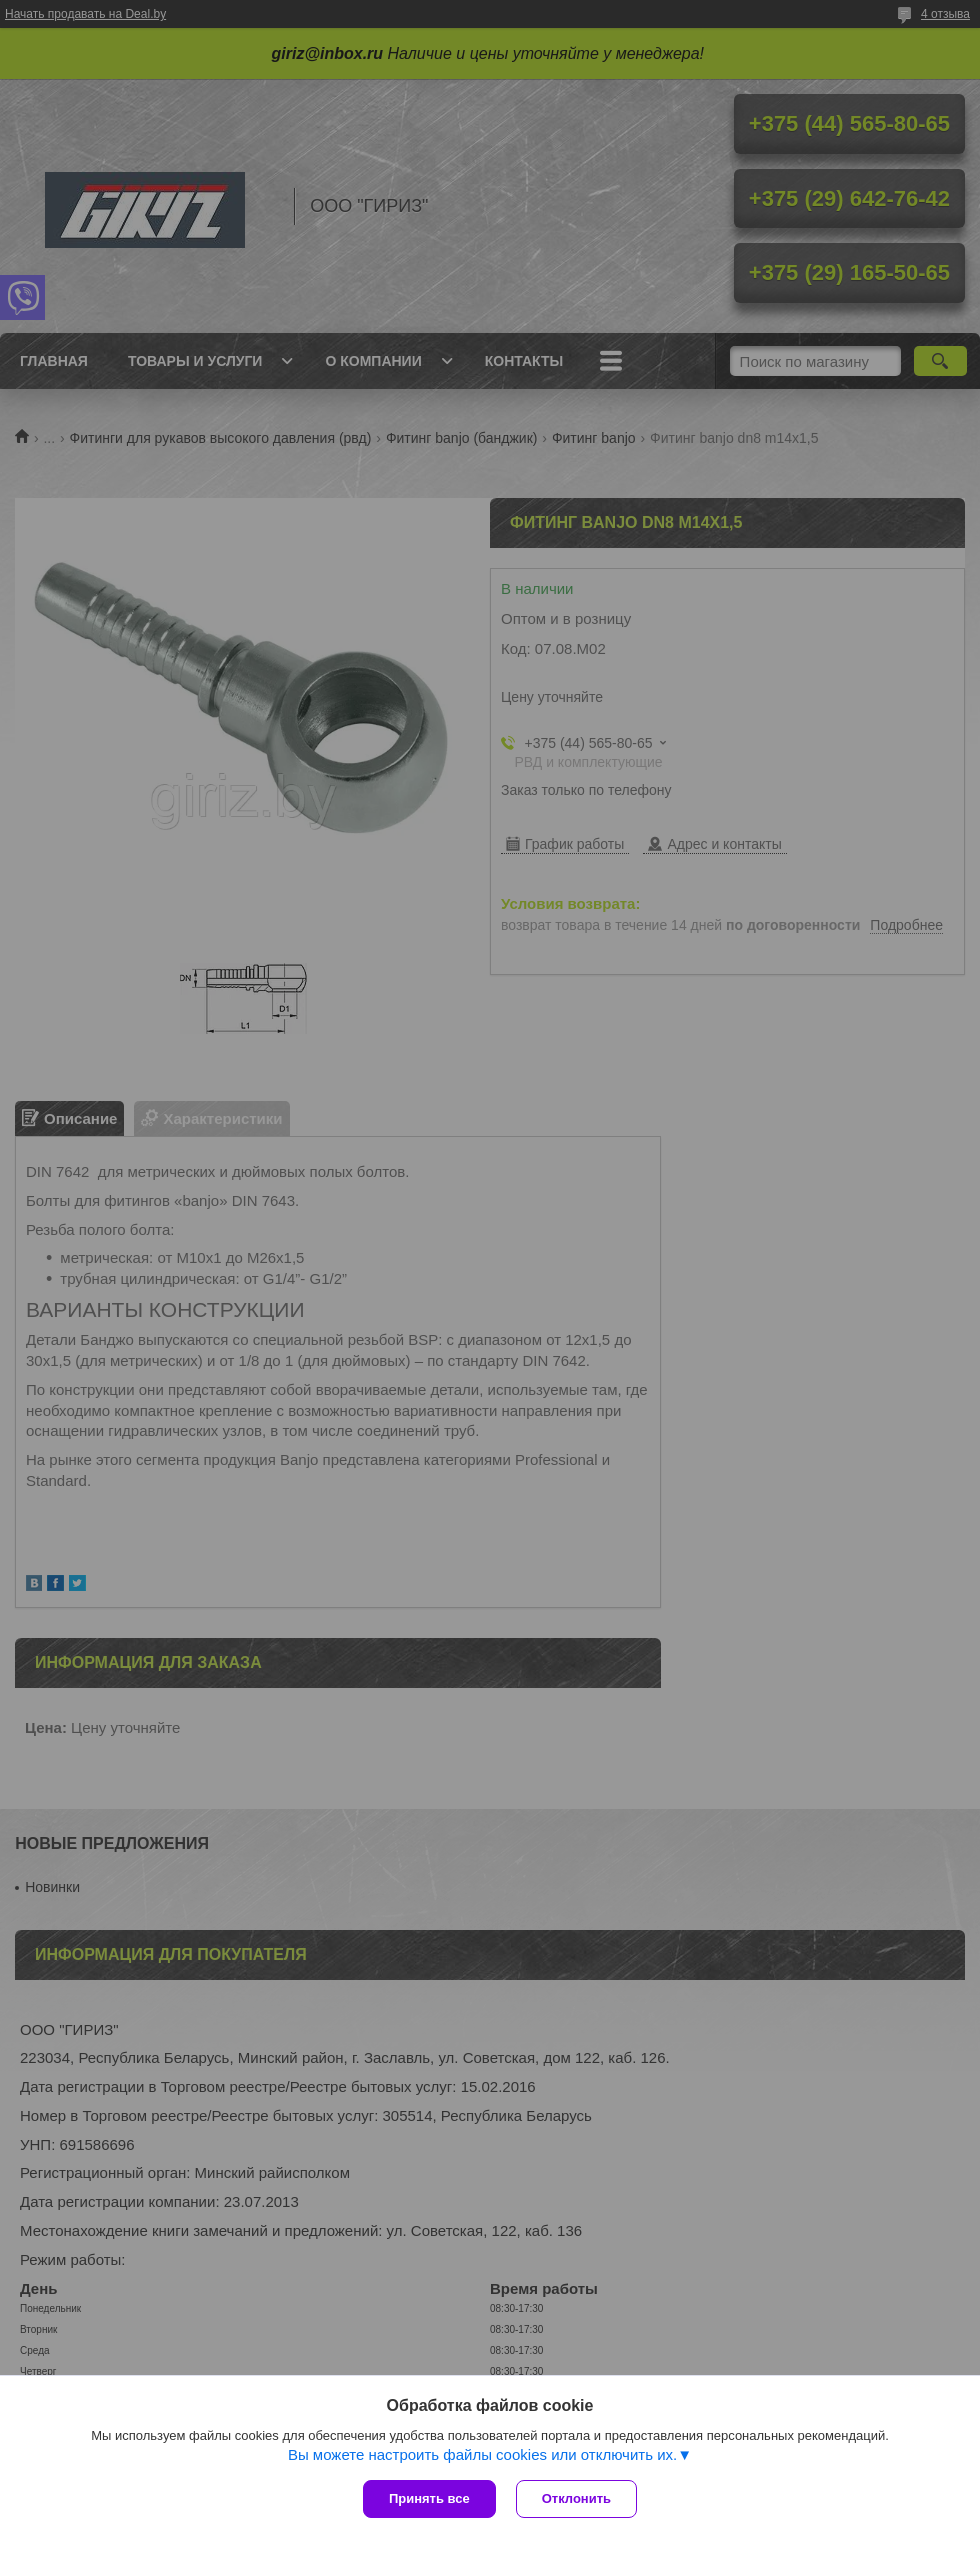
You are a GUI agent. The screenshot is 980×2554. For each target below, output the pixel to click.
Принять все (429, 2498)
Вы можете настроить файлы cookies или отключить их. (482, 2454)
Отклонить (576, 2498)
